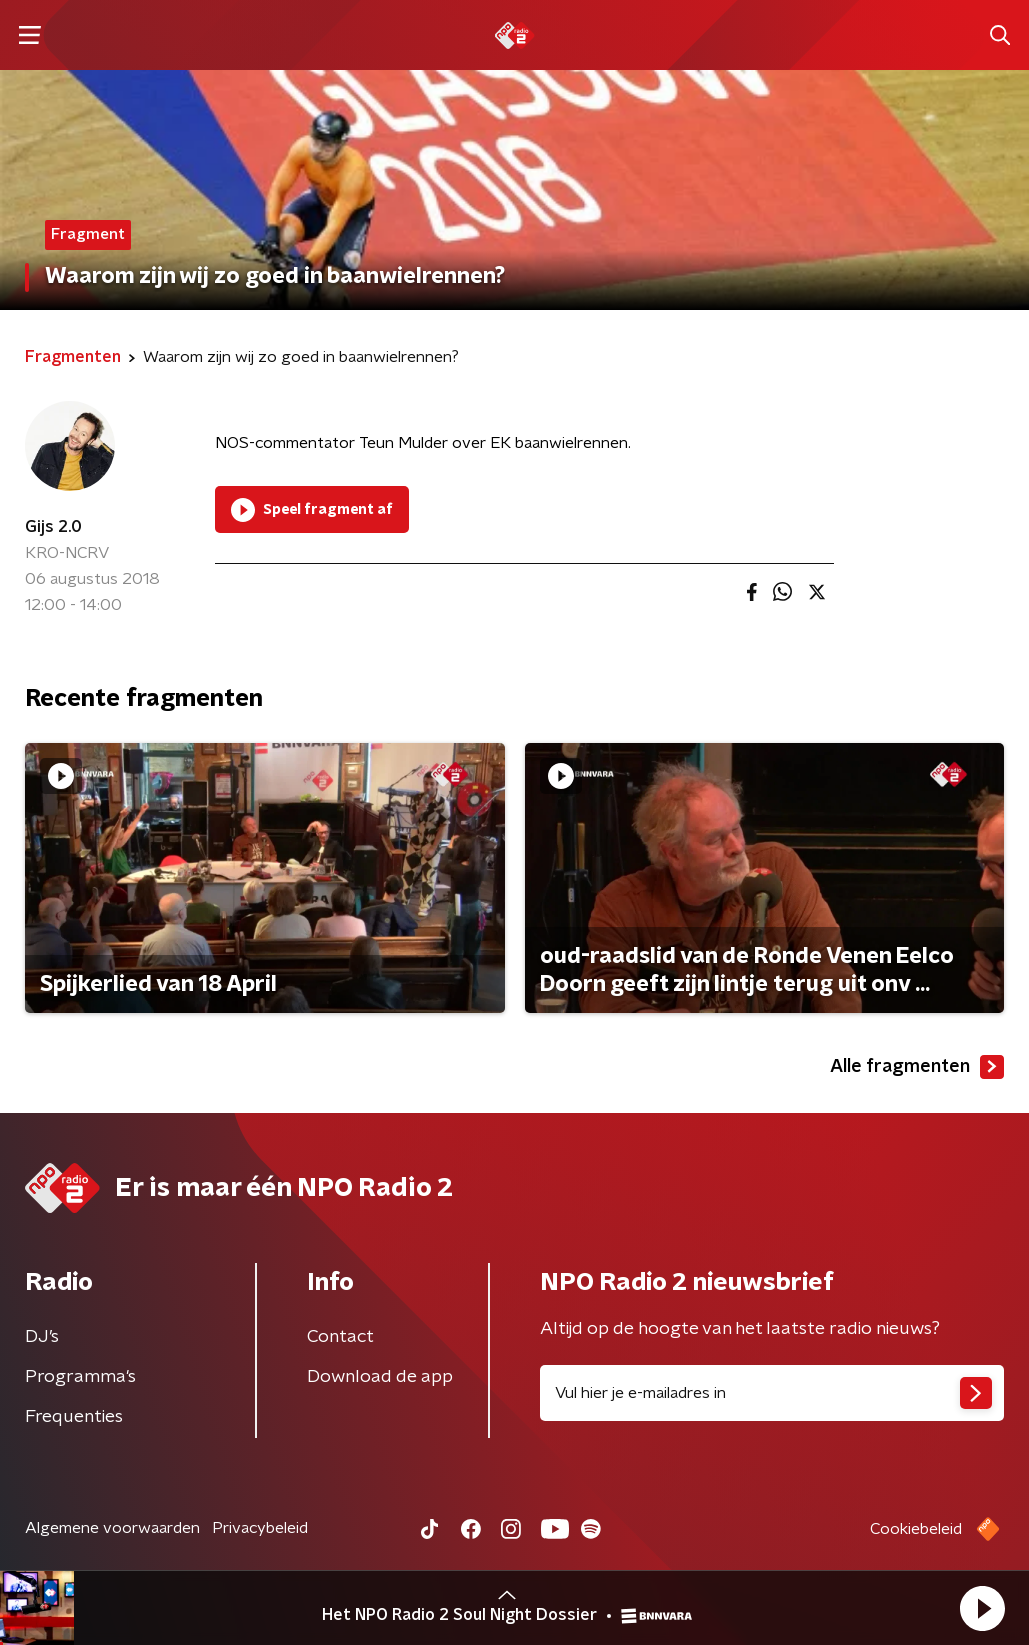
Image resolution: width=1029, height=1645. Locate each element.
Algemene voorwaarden (112, 1528)
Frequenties (74, 1417)
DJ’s (42, 1337)
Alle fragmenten (917, 1067)
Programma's (80, 1377)
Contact (340, 1337)
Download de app (380, 1377)
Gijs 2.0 (53, 527)
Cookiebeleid (916, 1529)
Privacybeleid (260, 1528)
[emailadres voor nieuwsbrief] (772, 1393)
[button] (982, 1608)
